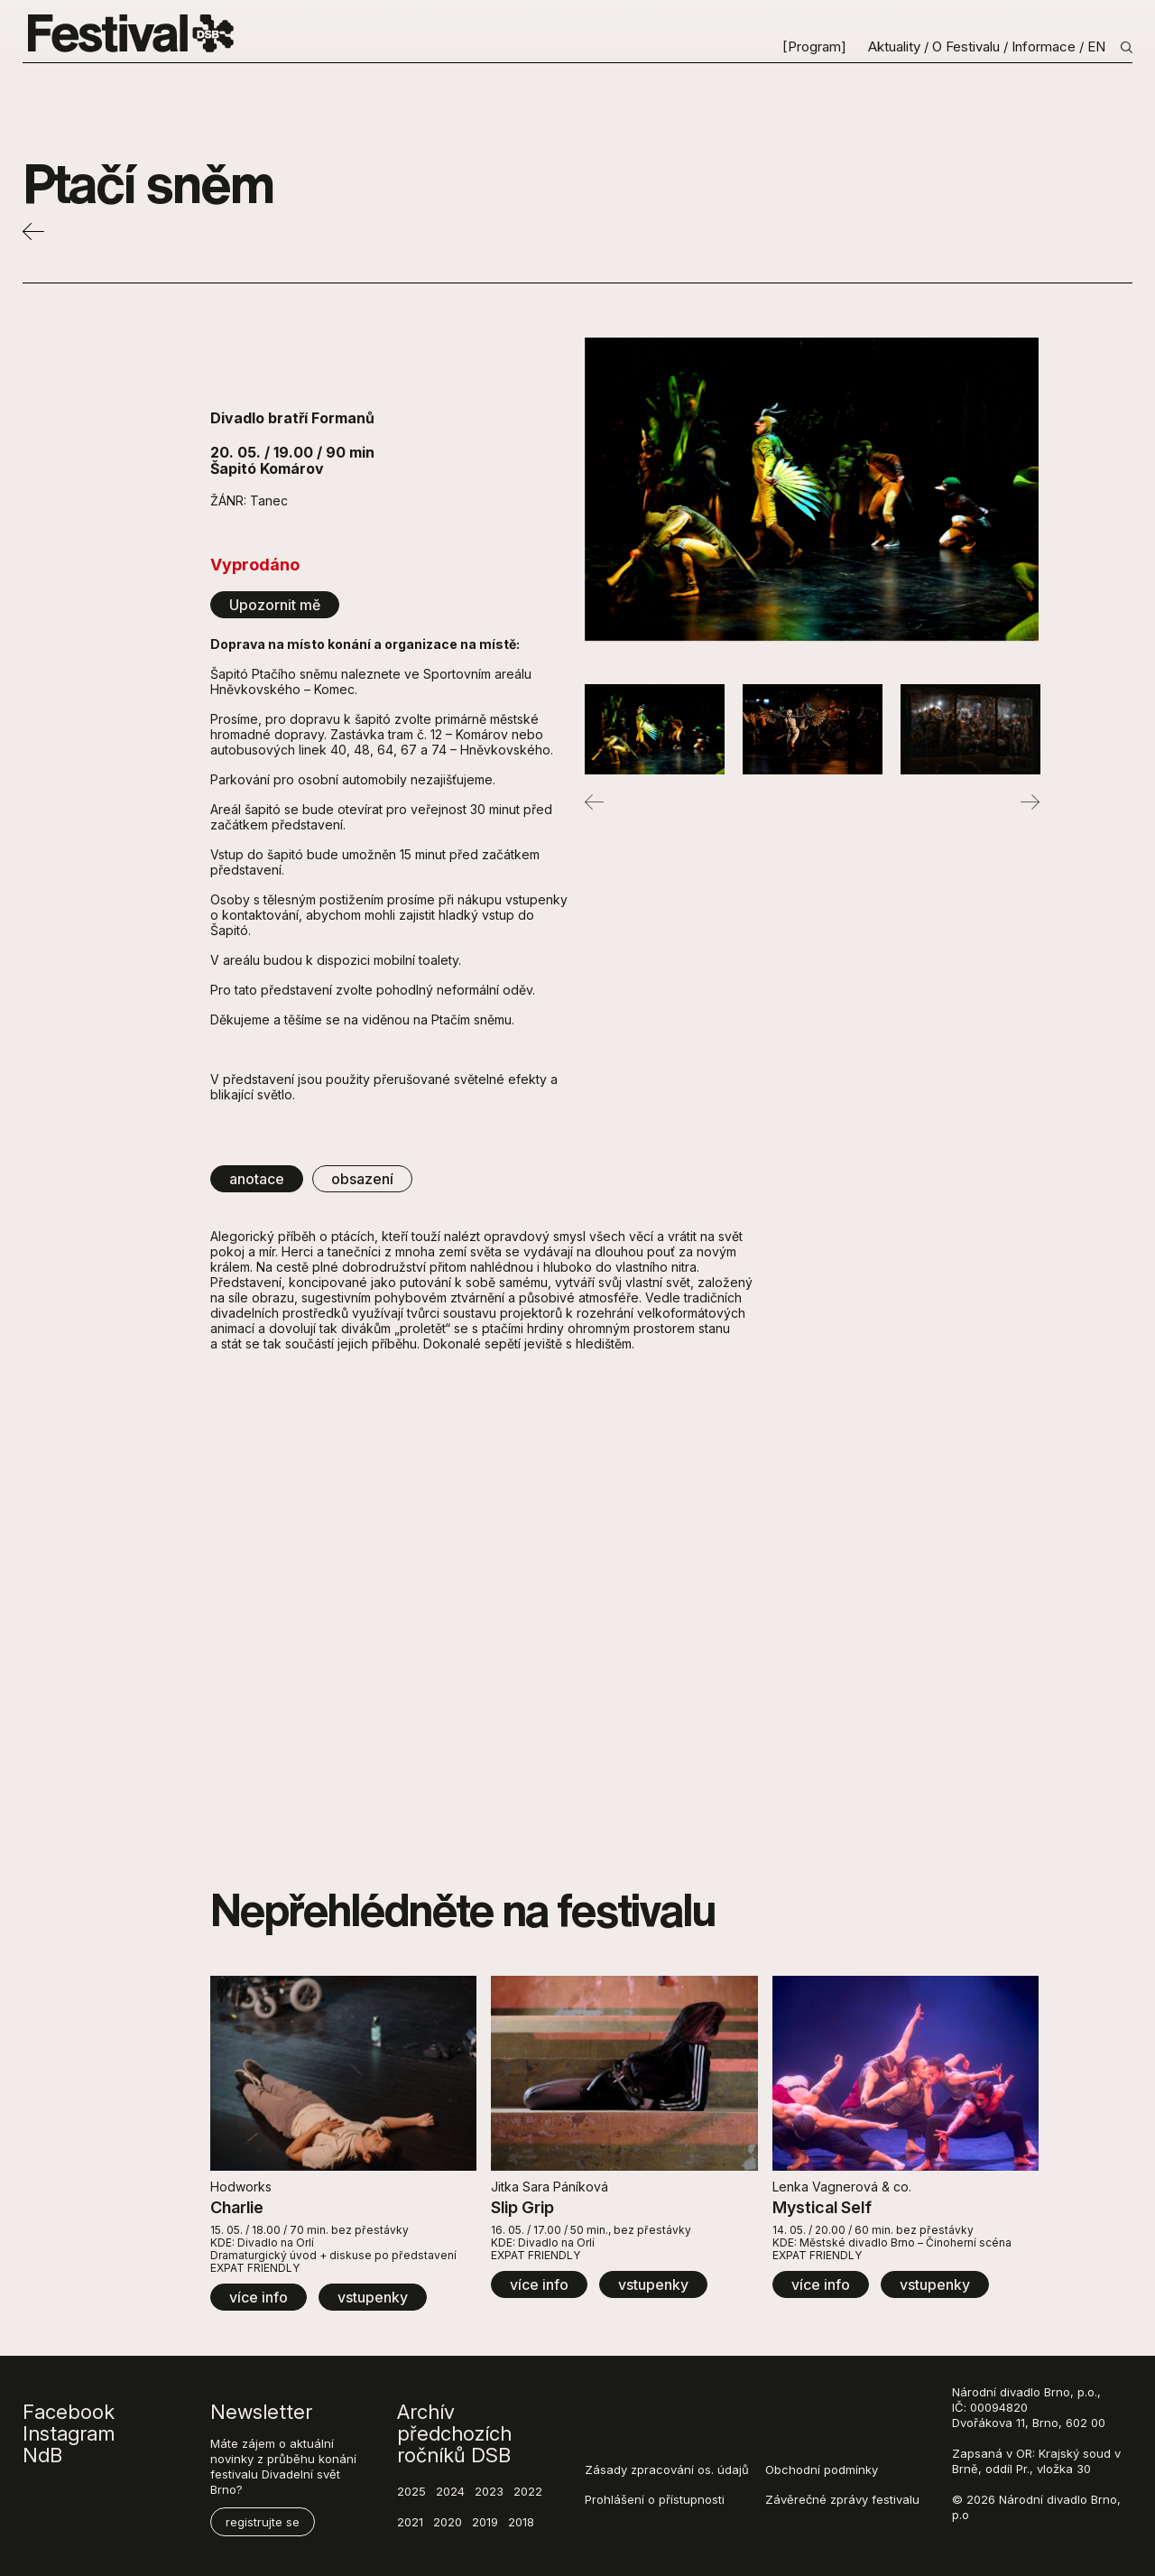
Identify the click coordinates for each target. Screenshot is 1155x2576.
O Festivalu (967, 47)
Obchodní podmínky (821, 2469)
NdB (42, 2455)
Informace (1045, 47)
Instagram (69, 2433)
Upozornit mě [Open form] (274, 605)
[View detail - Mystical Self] (905, 2073)
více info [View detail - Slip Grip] (539, 2284)
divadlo (1020, 2392)
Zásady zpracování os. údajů (667, 2469)
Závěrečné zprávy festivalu (842, 2499)
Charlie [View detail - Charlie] (236, 2207)
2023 (489, 2491)
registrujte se (263, 2522)
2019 (485, 2522)
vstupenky (372, 2297)
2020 (447, 2522)
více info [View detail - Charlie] (258, 2297)
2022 (527, 2491)
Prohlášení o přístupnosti (655, 2499)
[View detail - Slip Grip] (624, 2073)
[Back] (33, 235)
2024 (450, 2491)
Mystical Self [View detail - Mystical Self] (822, 2207)
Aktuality (894, 47)
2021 (410, 2522)
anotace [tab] (256, 1179)
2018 (521, 2522)
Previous (594, 801)
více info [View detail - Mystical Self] (820, 2284)
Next (1030, 801)
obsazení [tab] (362, 1179)
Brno (1057, 2392)
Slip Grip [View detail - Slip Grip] (522, 2207)
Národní (974, 2392)
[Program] (816, 47)
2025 (411, 2491)
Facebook (69, 2412)
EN (1096, 47)
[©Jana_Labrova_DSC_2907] (812, 489)
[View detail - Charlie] (343, 2073)
